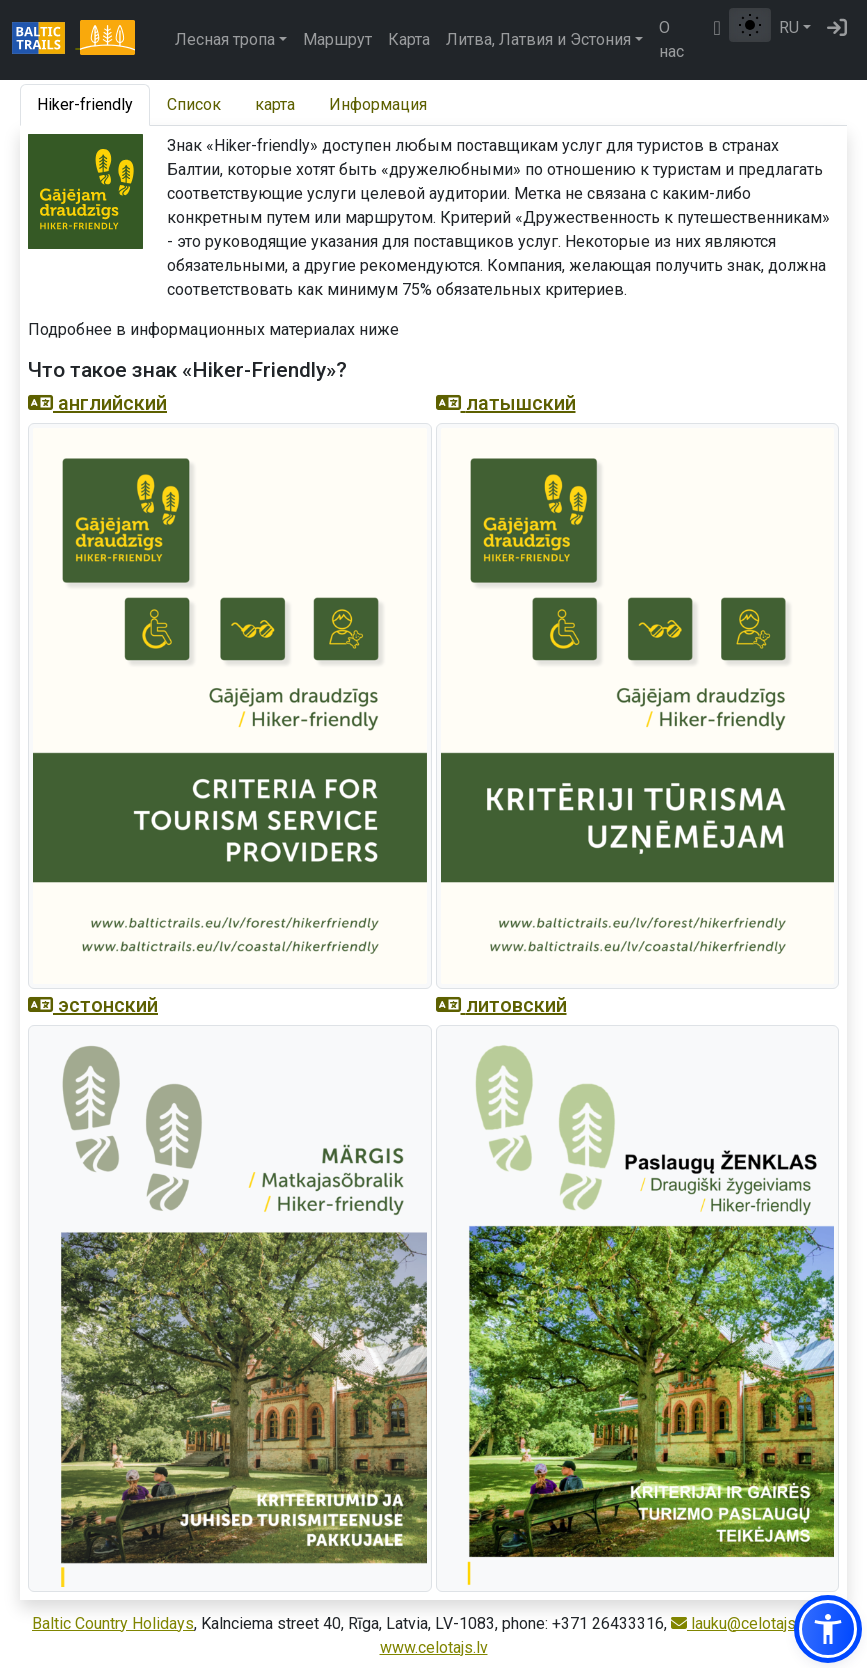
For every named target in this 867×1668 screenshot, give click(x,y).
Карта (409, 39)
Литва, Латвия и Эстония (538, 39)
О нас (671, 39)
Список (194, 104)
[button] (828, 1629)
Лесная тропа (225, 39)
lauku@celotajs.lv (740, 1623)
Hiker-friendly (85, 104)
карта (275, 104)
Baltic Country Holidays (113, 1623)
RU (789, 27)
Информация (378, 104)
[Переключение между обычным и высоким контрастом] (750, 25)
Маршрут (337, 39)
